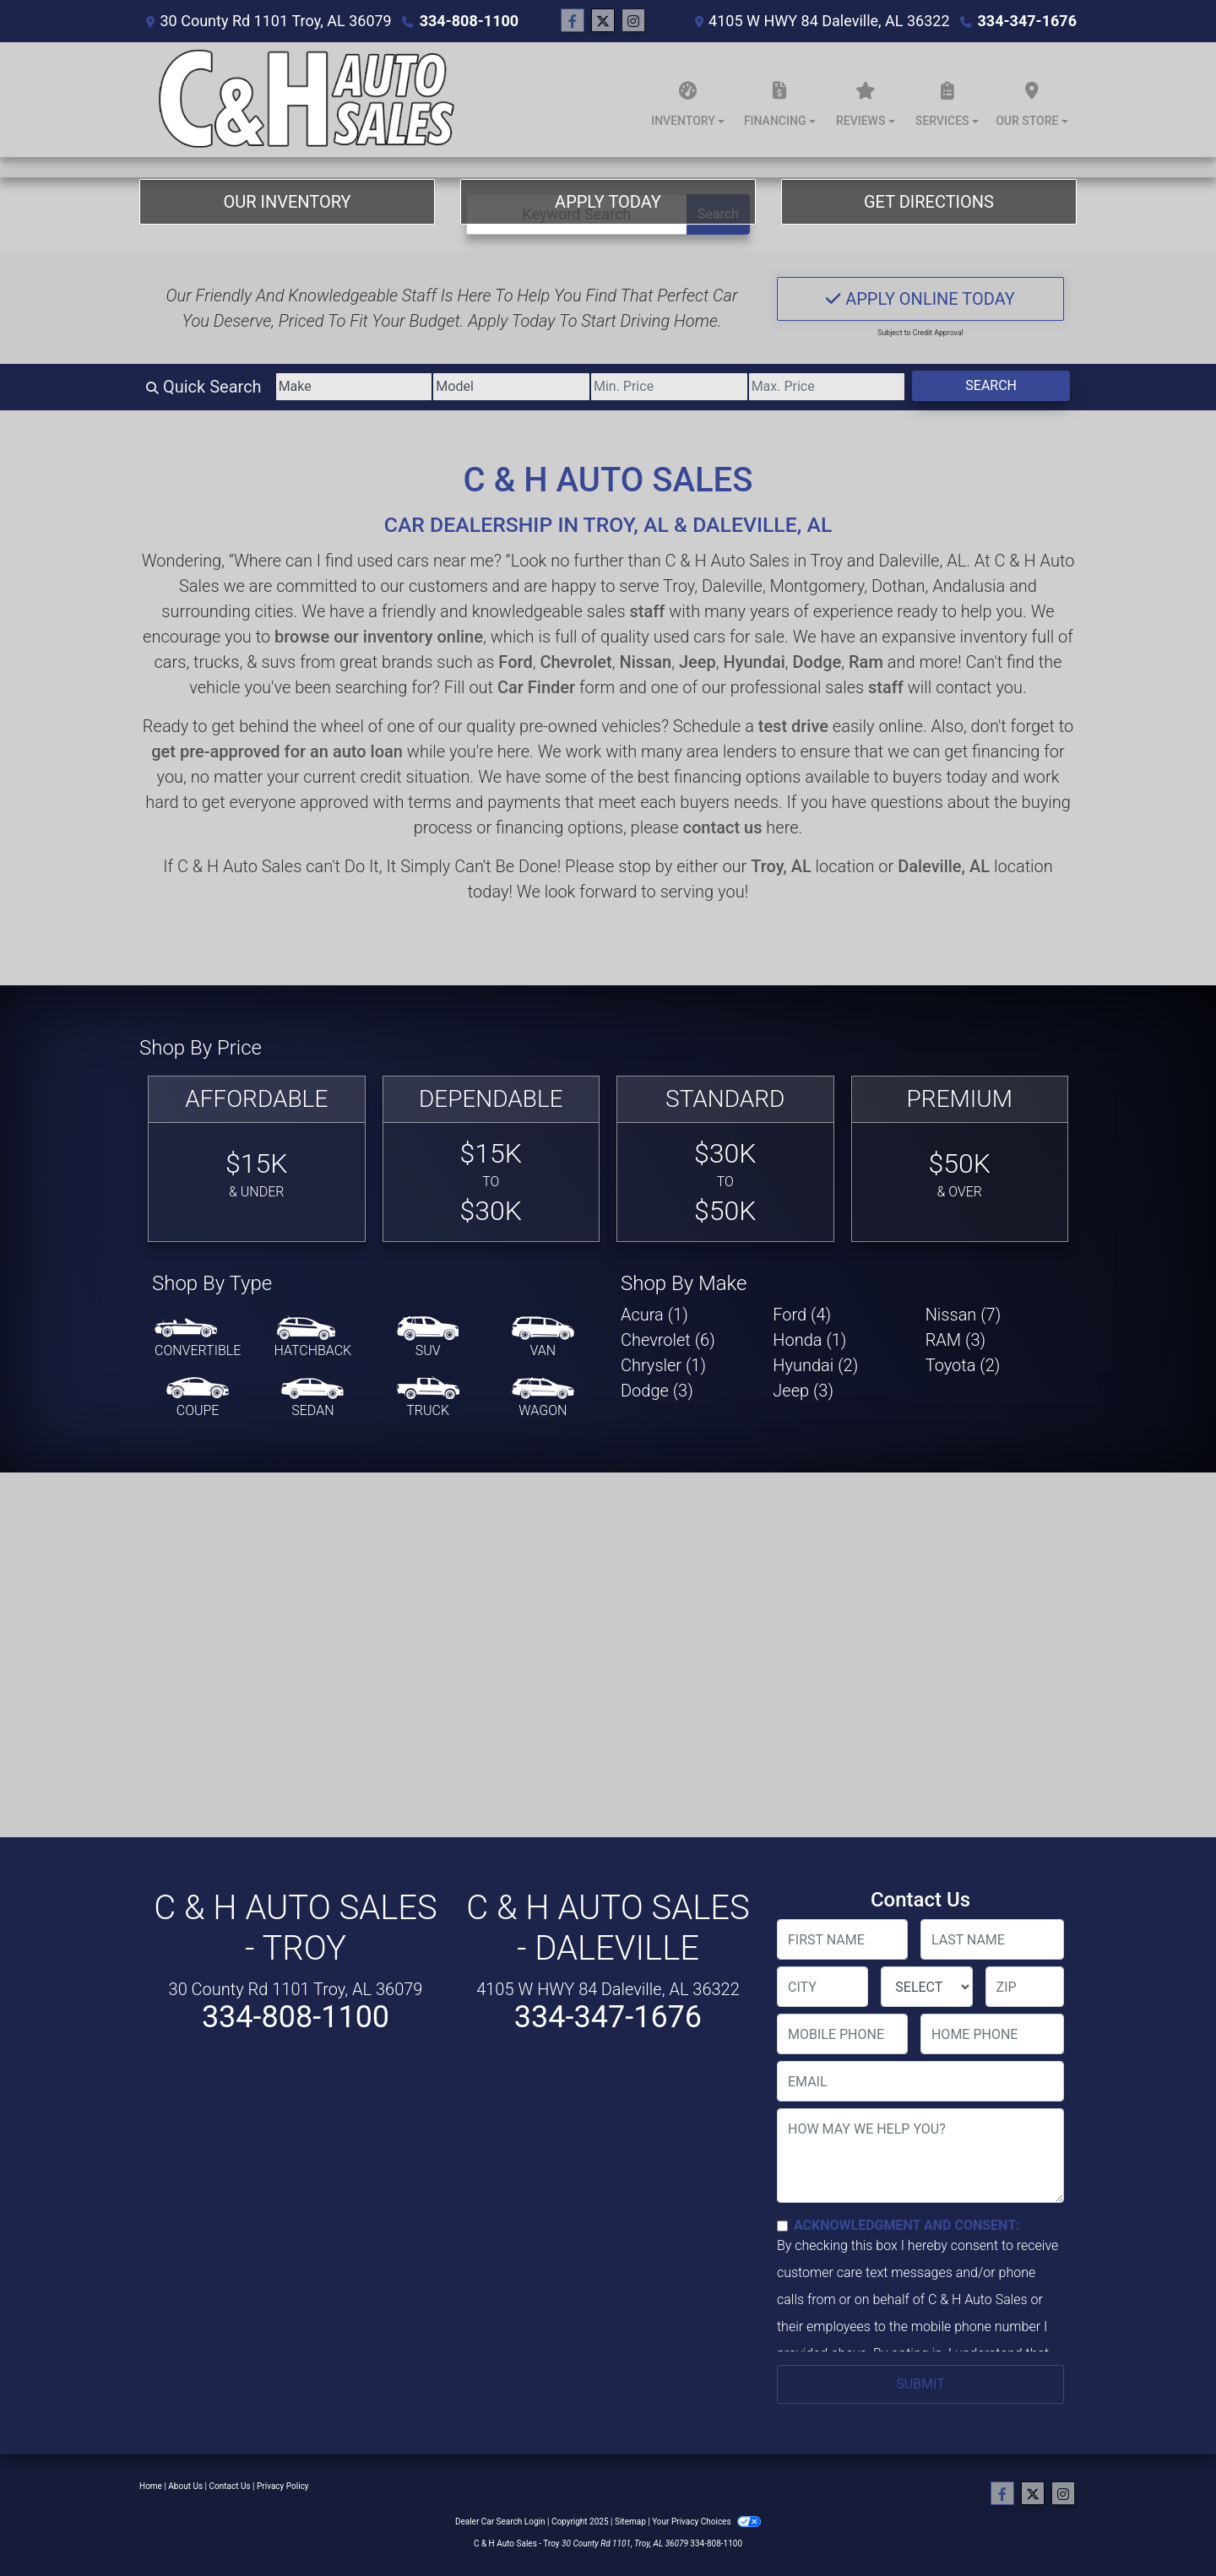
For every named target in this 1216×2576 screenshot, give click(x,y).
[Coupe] (197, 1398)
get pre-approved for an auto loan (277, 751)
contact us (723, 827)
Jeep (697, 662)
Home (150, 2486)
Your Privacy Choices (706, 2521)
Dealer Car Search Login (500, 2521)
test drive (793, 726)
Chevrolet (575, 662)
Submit (920, 2384)
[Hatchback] (313, 1338)
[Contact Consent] (782, 2226)
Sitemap (630, 2521)
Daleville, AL (944, 866)
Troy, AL (781, 866)
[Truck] (428, 1398)
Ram (866, 662)
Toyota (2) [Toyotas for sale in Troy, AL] (963, 1365)
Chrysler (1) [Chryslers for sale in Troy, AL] (663, 1365)
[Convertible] (198, 1338)
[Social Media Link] (633, 21)
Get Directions (929, 202)
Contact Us (230, 2486)
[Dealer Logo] (303, 99)
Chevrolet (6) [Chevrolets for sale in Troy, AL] (668, 1340)
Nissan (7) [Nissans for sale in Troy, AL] (964, 1314)
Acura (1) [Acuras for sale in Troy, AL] (654, 1314)
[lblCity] (822, 1986)
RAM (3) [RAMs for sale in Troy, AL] (955, 1340)
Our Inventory (286, 202)
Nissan (645, 662)
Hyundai (753, 662)
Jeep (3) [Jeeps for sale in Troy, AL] (803, 1390)
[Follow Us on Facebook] (572, 21)
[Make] (354, 386)
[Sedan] (312, 1398)
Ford (515, 662)
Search (991, 385)
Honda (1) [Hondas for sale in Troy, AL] (809, 1340)
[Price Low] (669, 386)
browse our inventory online (378, 636)
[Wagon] (543, 1398)
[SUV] (428, 1338)
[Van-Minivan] (543, 1338)
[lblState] (926, 1986)
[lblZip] (1024, 1986)
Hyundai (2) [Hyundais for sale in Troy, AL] (815, 1365)
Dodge (817, 662)
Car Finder (536, 687)
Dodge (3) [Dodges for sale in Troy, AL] (657, 1390)
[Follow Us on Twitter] (603, 21)
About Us (185, 2486)
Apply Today (608, 202)
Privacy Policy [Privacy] (283, 2486)
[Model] (511, 386)
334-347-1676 (1027, 21)
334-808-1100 (469, 21)
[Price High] (827, 386)
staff (647, 611)
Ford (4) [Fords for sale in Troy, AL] (802, 1314)
